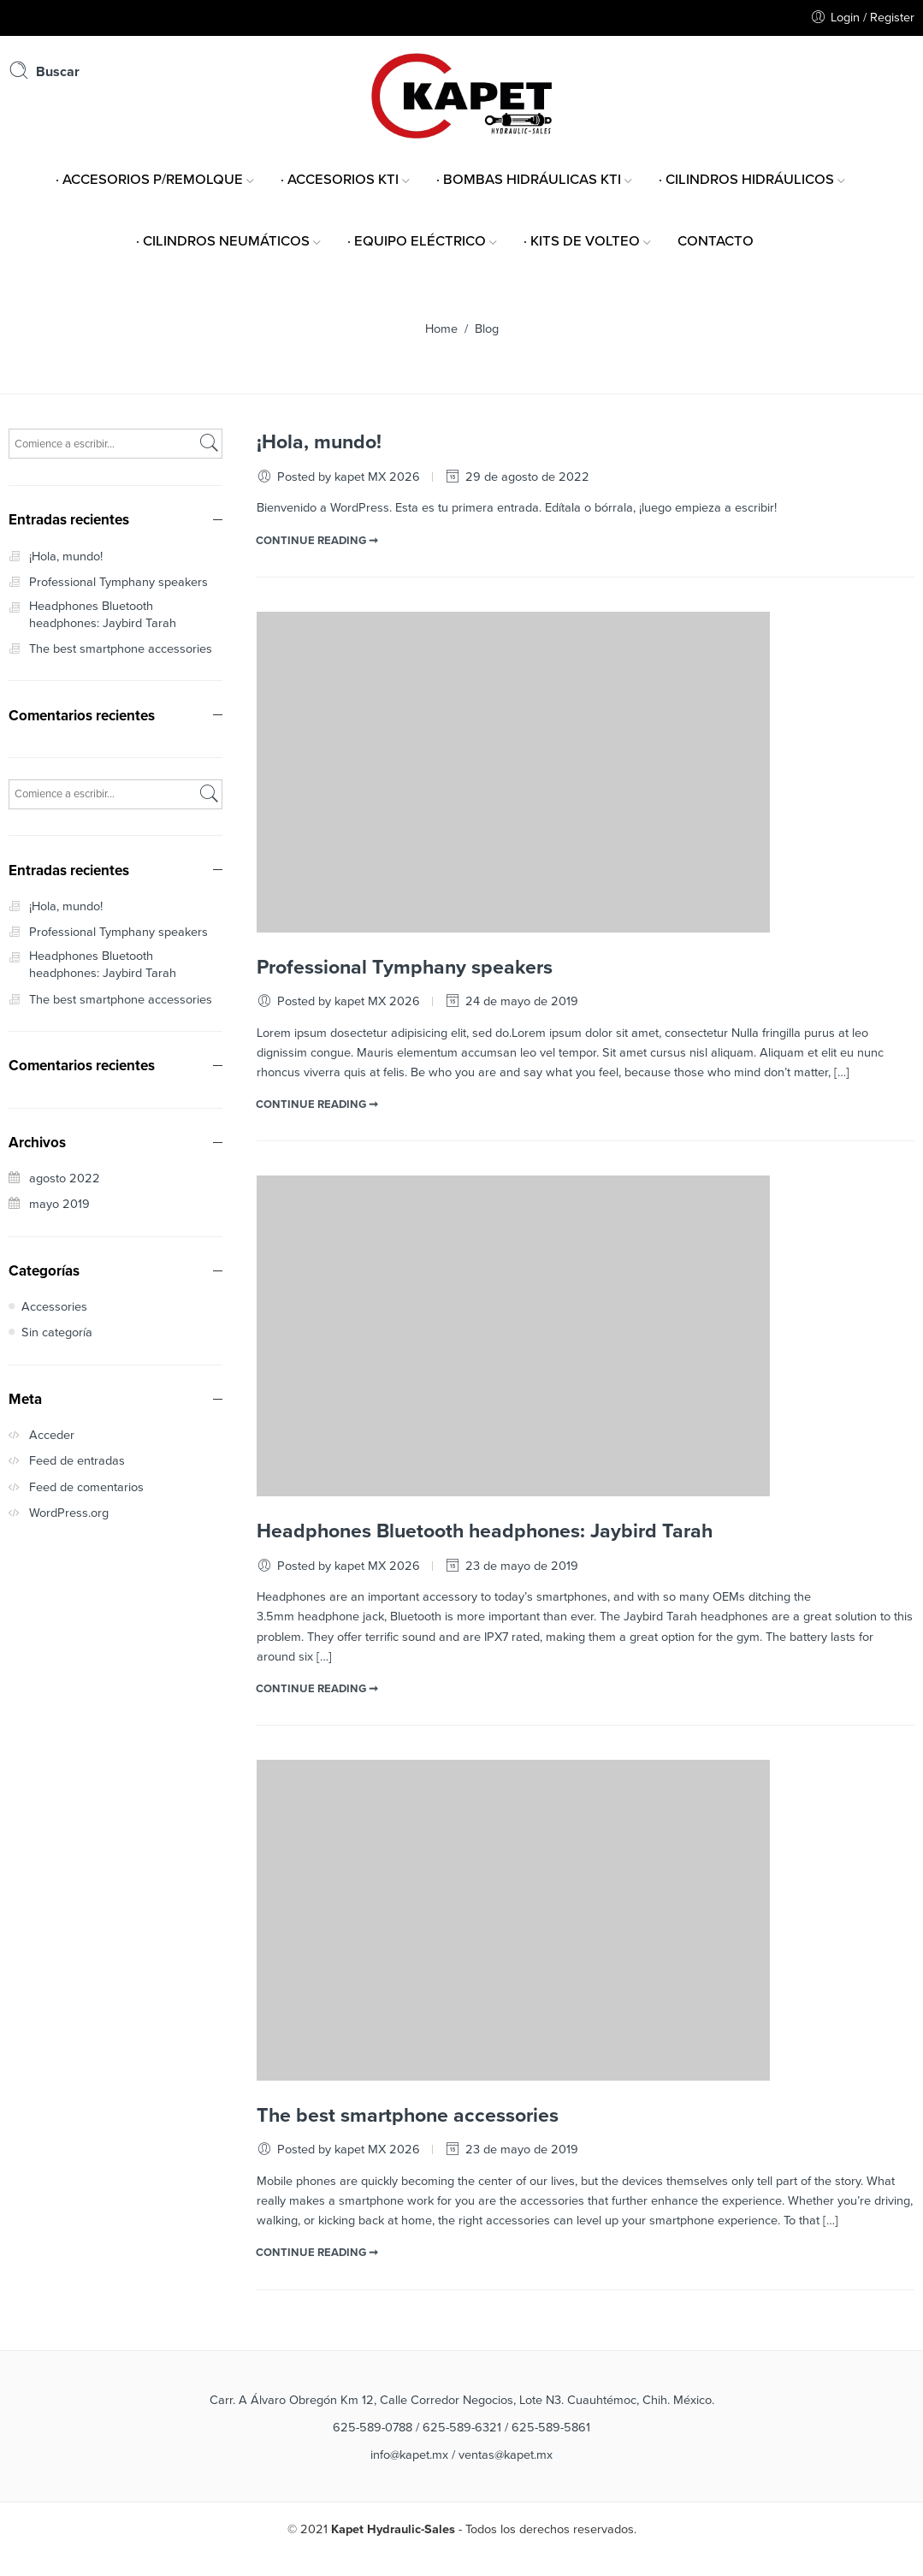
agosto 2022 (64, 1178)
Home (441, 329)
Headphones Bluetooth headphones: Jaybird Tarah (485, 1531)
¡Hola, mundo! (319, 442)
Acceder (51, 1435)
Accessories (54, 1307)
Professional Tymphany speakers (405, 968)
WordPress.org (69, 1513)
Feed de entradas (77, 1461)
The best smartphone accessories (408, 2116)
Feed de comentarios (86, 1487)
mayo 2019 (59, 1204)
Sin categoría (56, 1332)
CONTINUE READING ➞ (317, 541)
